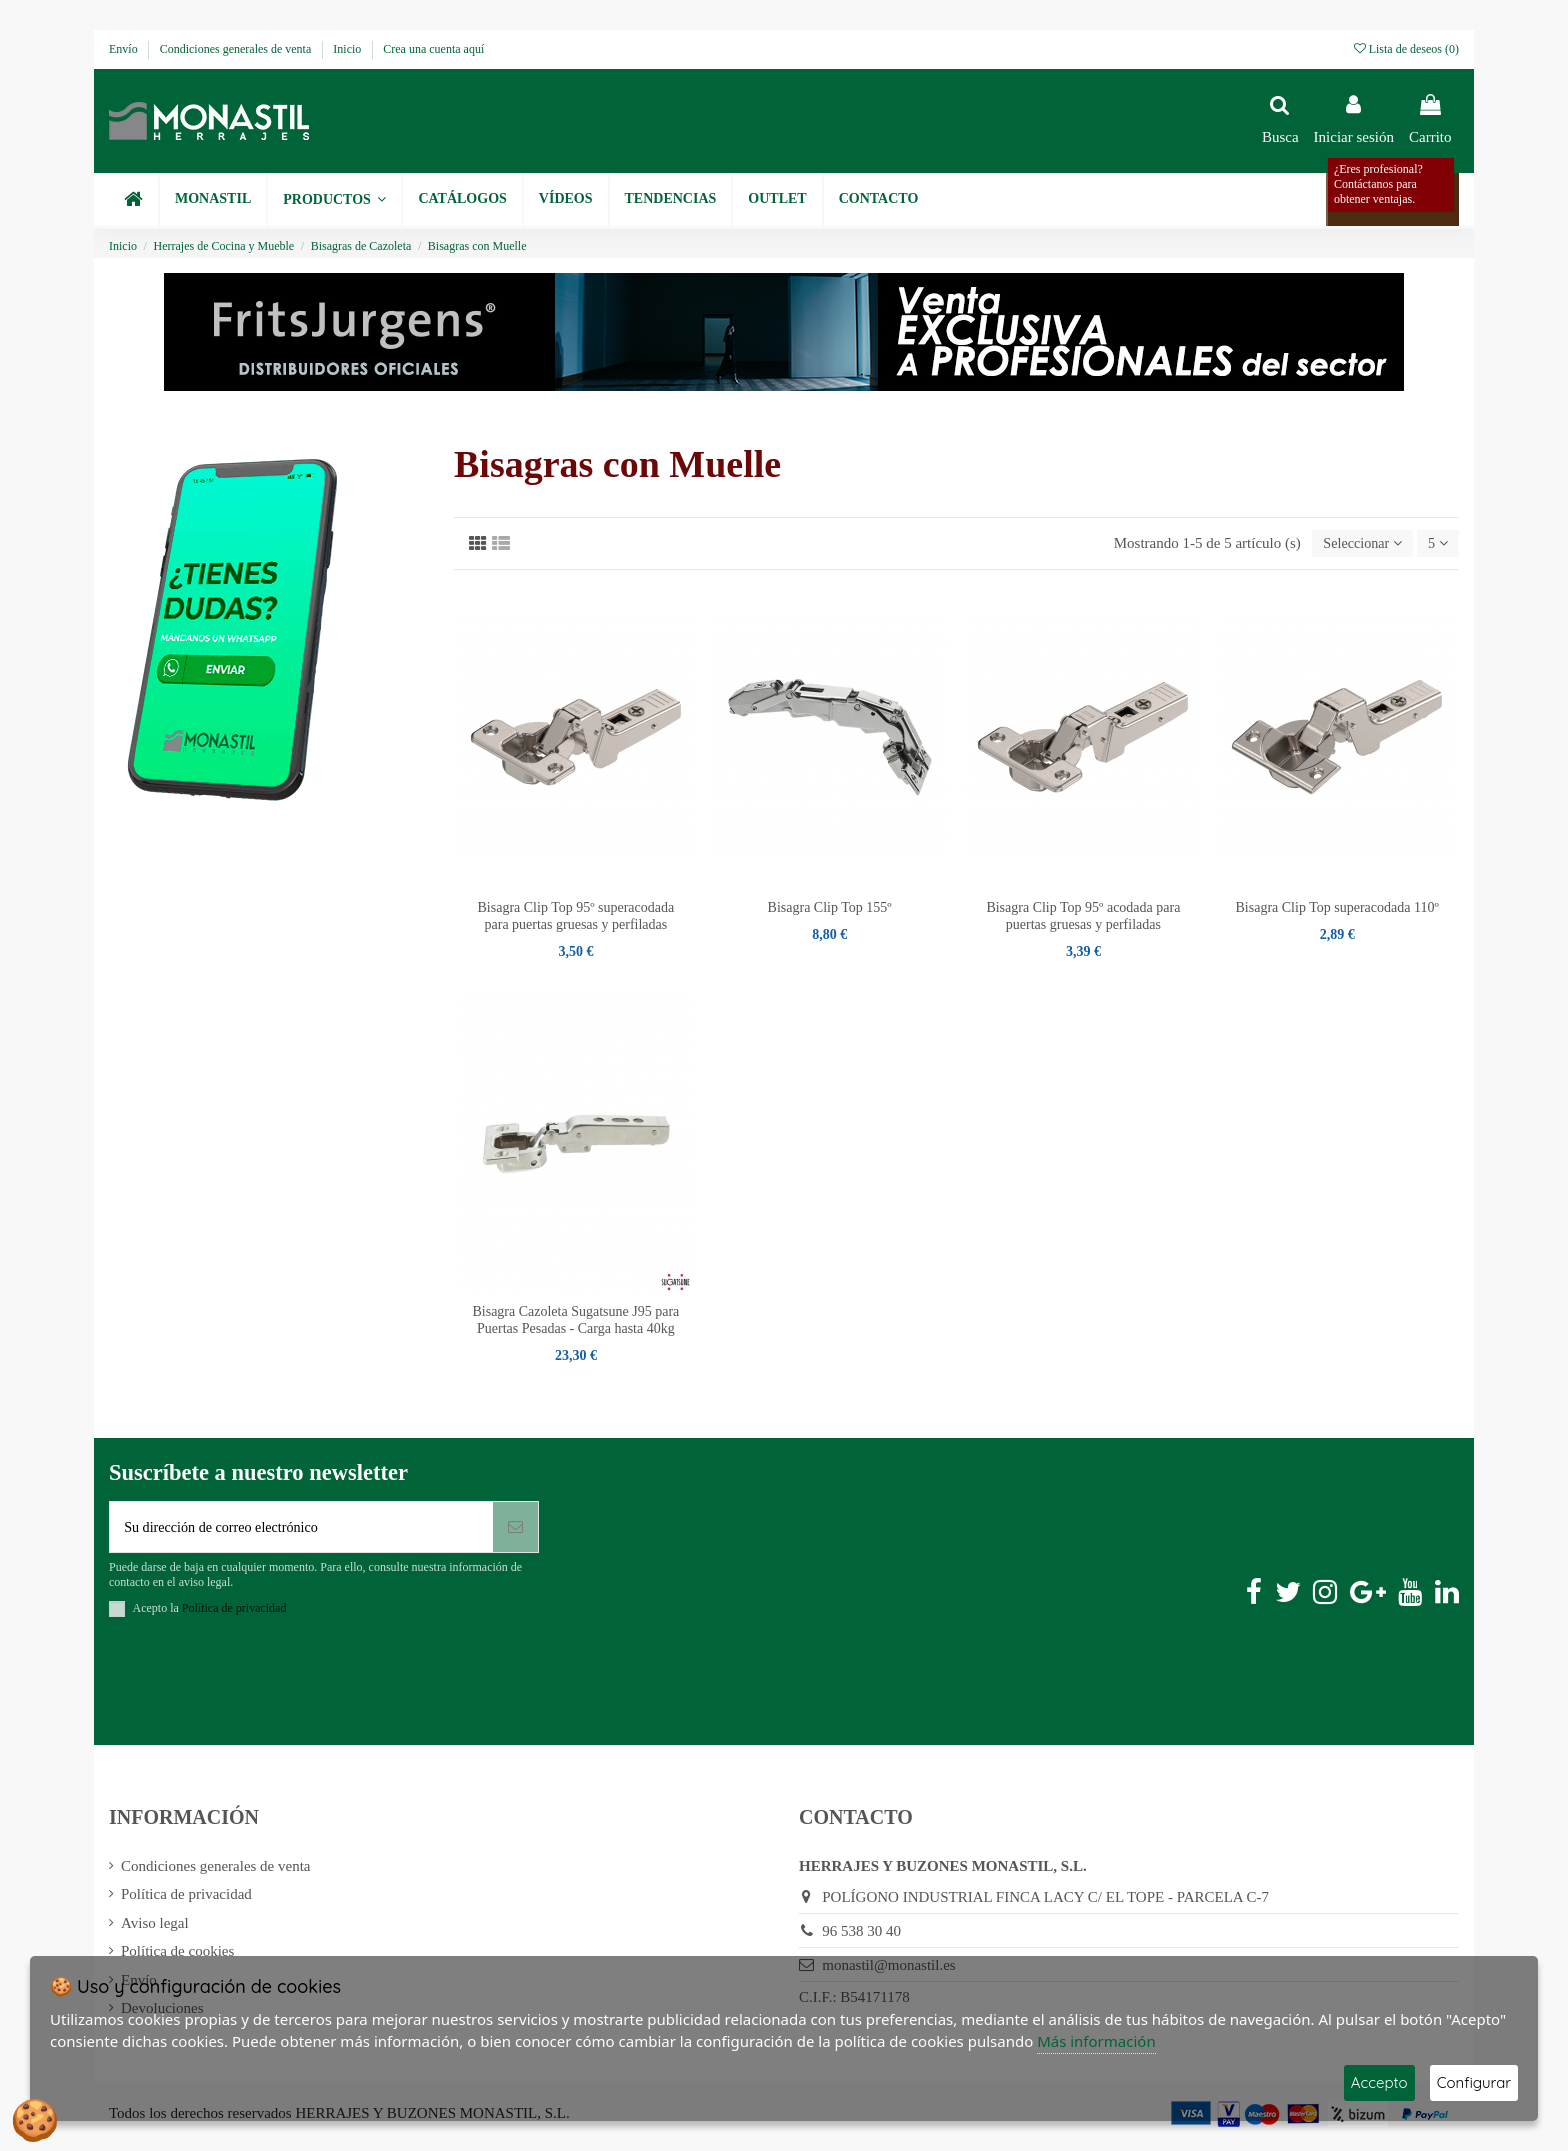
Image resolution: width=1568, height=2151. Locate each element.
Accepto (1379, 2082)
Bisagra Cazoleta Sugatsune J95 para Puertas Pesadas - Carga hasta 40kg (575, 1322)
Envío (125, 49)
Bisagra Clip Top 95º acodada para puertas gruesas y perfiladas (1083, 918)
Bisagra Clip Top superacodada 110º (1337, 909)
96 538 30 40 (861, 1935)
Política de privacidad (186, 1899)
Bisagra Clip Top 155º (830, 909)
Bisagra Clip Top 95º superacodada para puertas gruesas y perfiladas (576, 918)
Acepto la (210, 1613)
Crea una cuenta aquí (433, 49)
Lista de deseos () (1406, 49)
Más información (1096, 2041)
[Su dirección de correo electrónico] (301, 1530)
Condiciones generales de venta (237, 49)
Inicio (348, 49)
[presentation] (261, 1689)
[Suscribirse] (515, 1530)
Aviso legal (155, 1927)
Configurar (1474, 2082)
